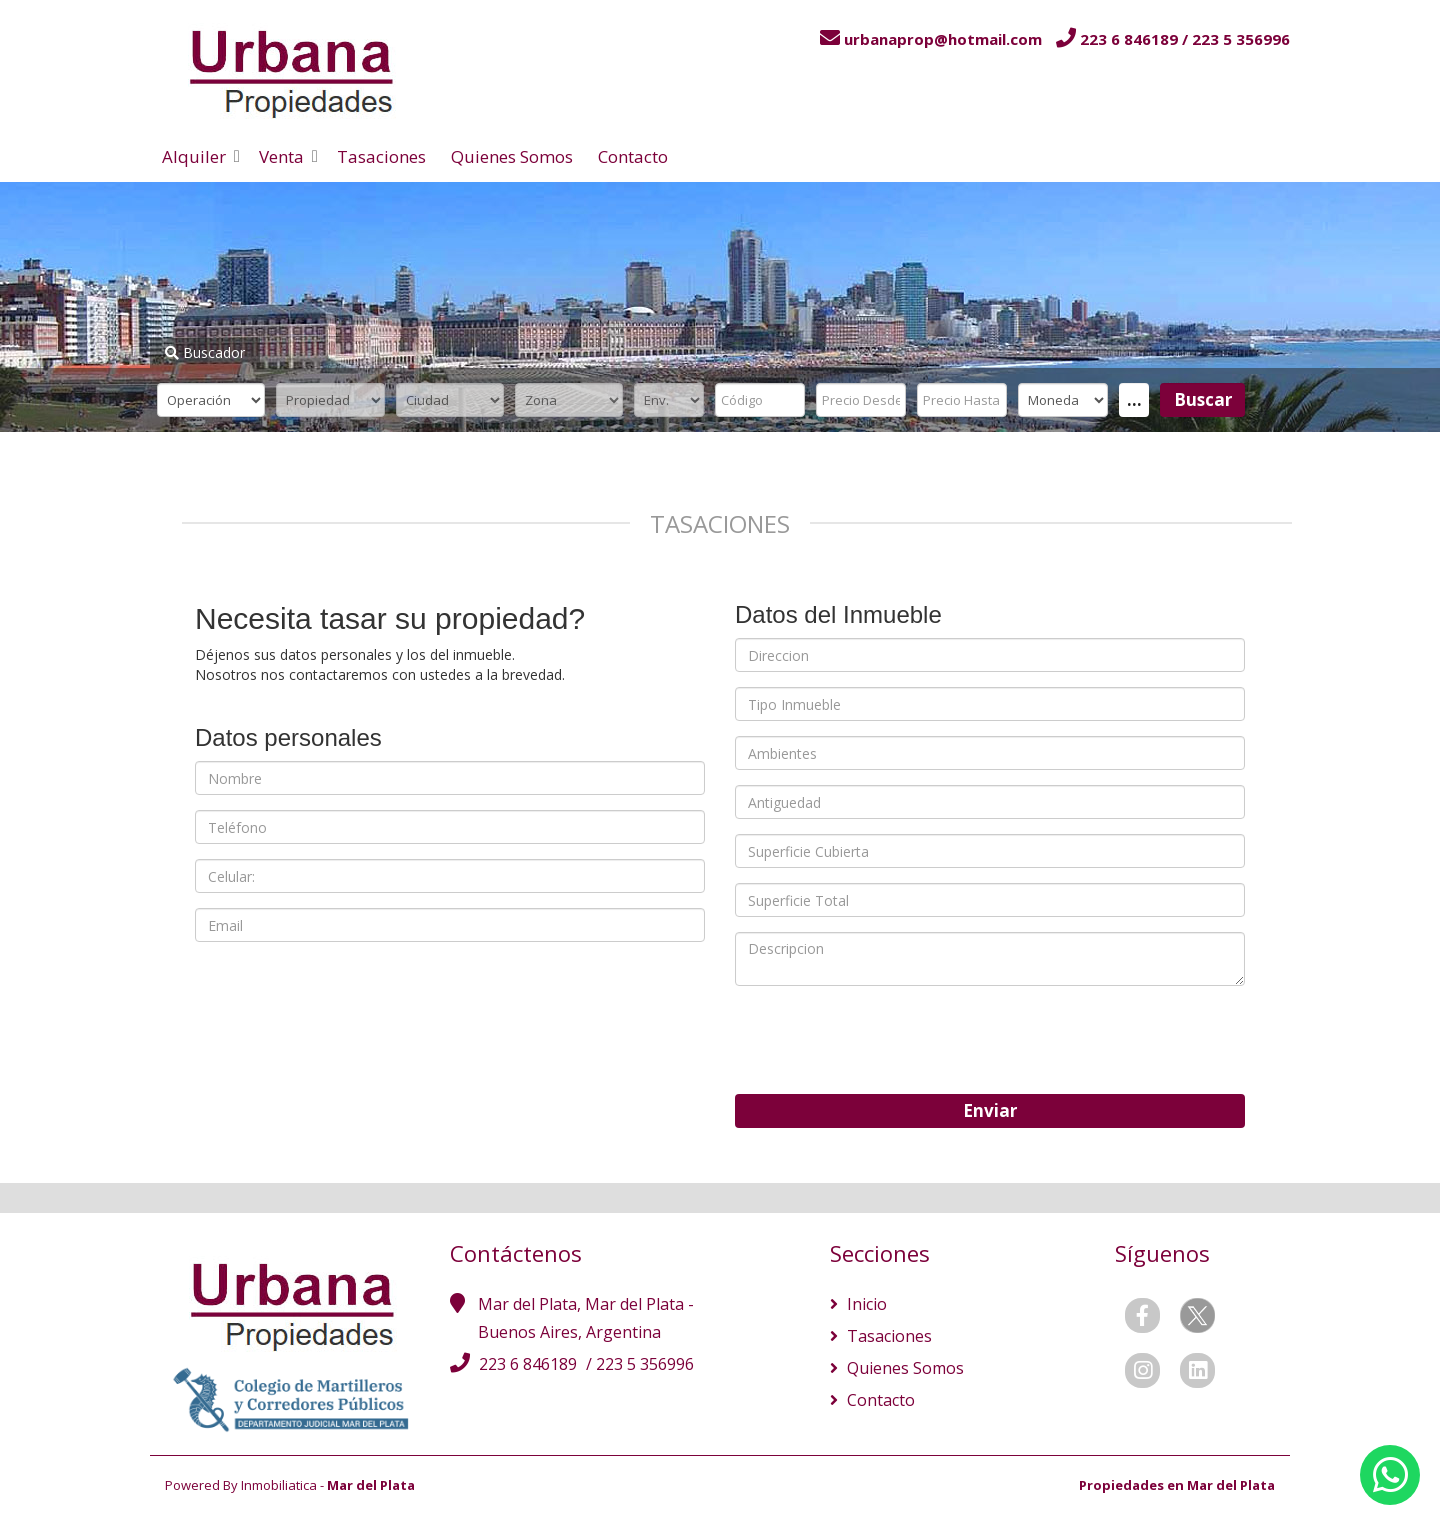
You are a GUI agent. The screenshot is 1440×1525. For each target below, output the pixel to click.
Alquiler (194, 156)
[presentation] (887, 1040)
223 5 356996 (645, 1364)
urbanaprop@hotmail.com (943, 39)
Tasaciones (381, 156)
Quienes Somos (512, 156)
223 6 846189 (530, 1364)
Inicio (865, 1304)
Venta (281, 156)
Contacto (633, 156)
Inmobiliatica (279, 1485)
